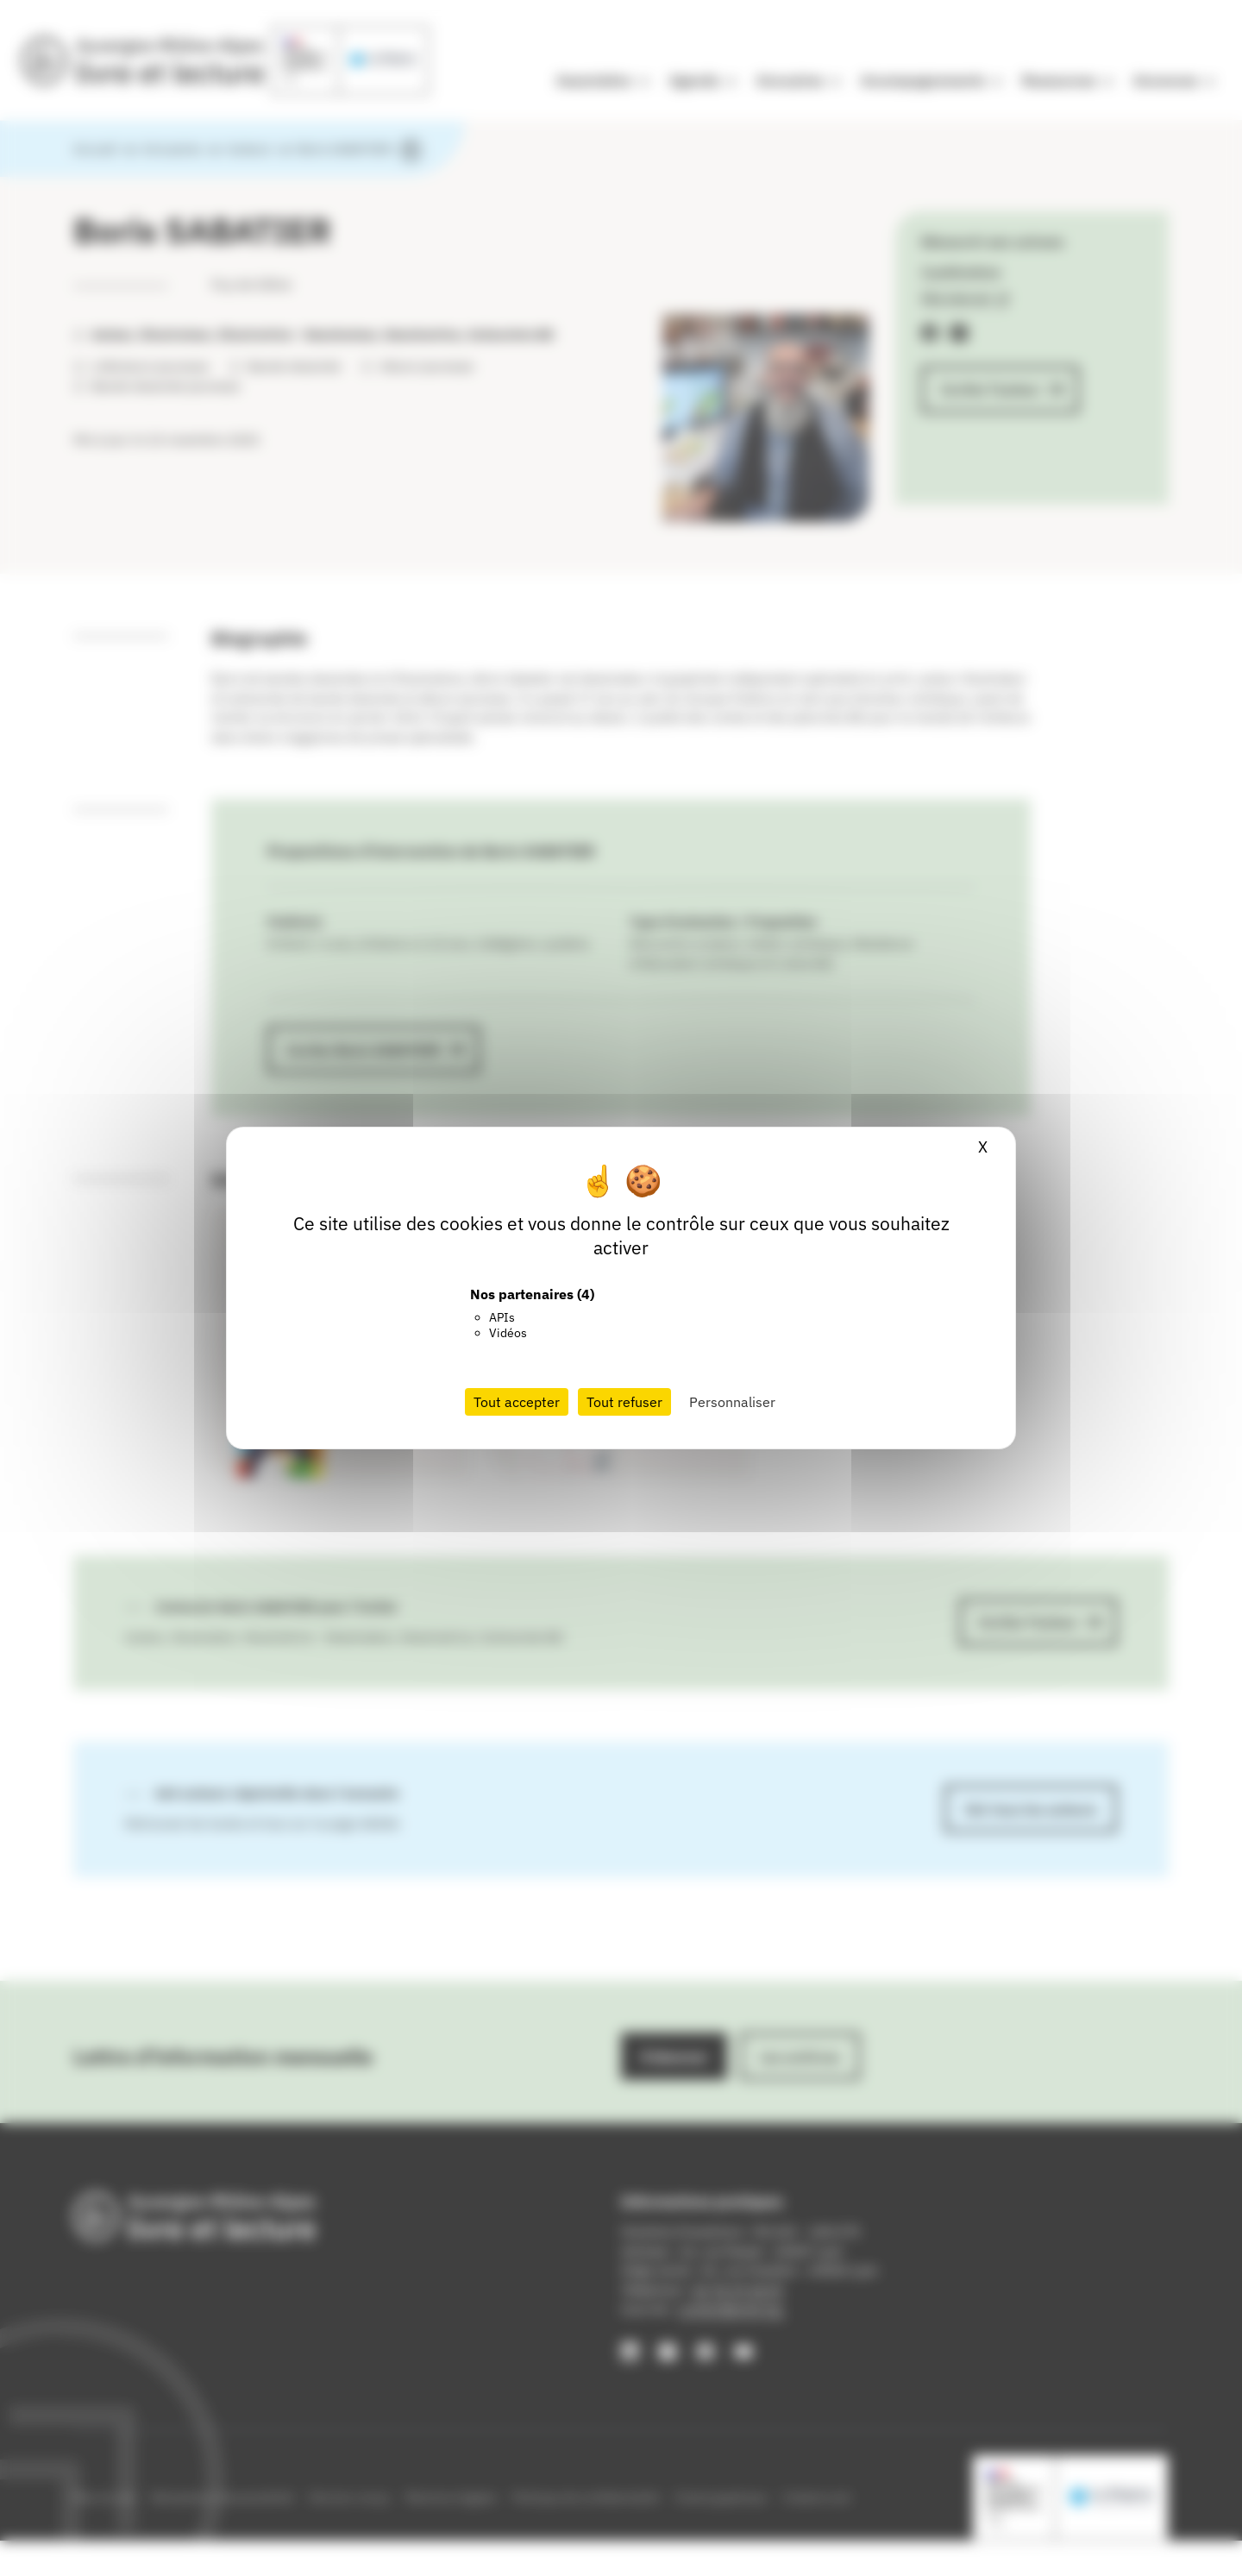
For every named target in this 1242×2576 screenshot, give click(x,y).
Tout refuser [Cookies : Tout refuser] (624, 1402)
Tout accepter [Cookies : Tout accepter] (517, 1402)
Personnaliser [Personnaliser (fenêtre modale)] (732, 1402)
